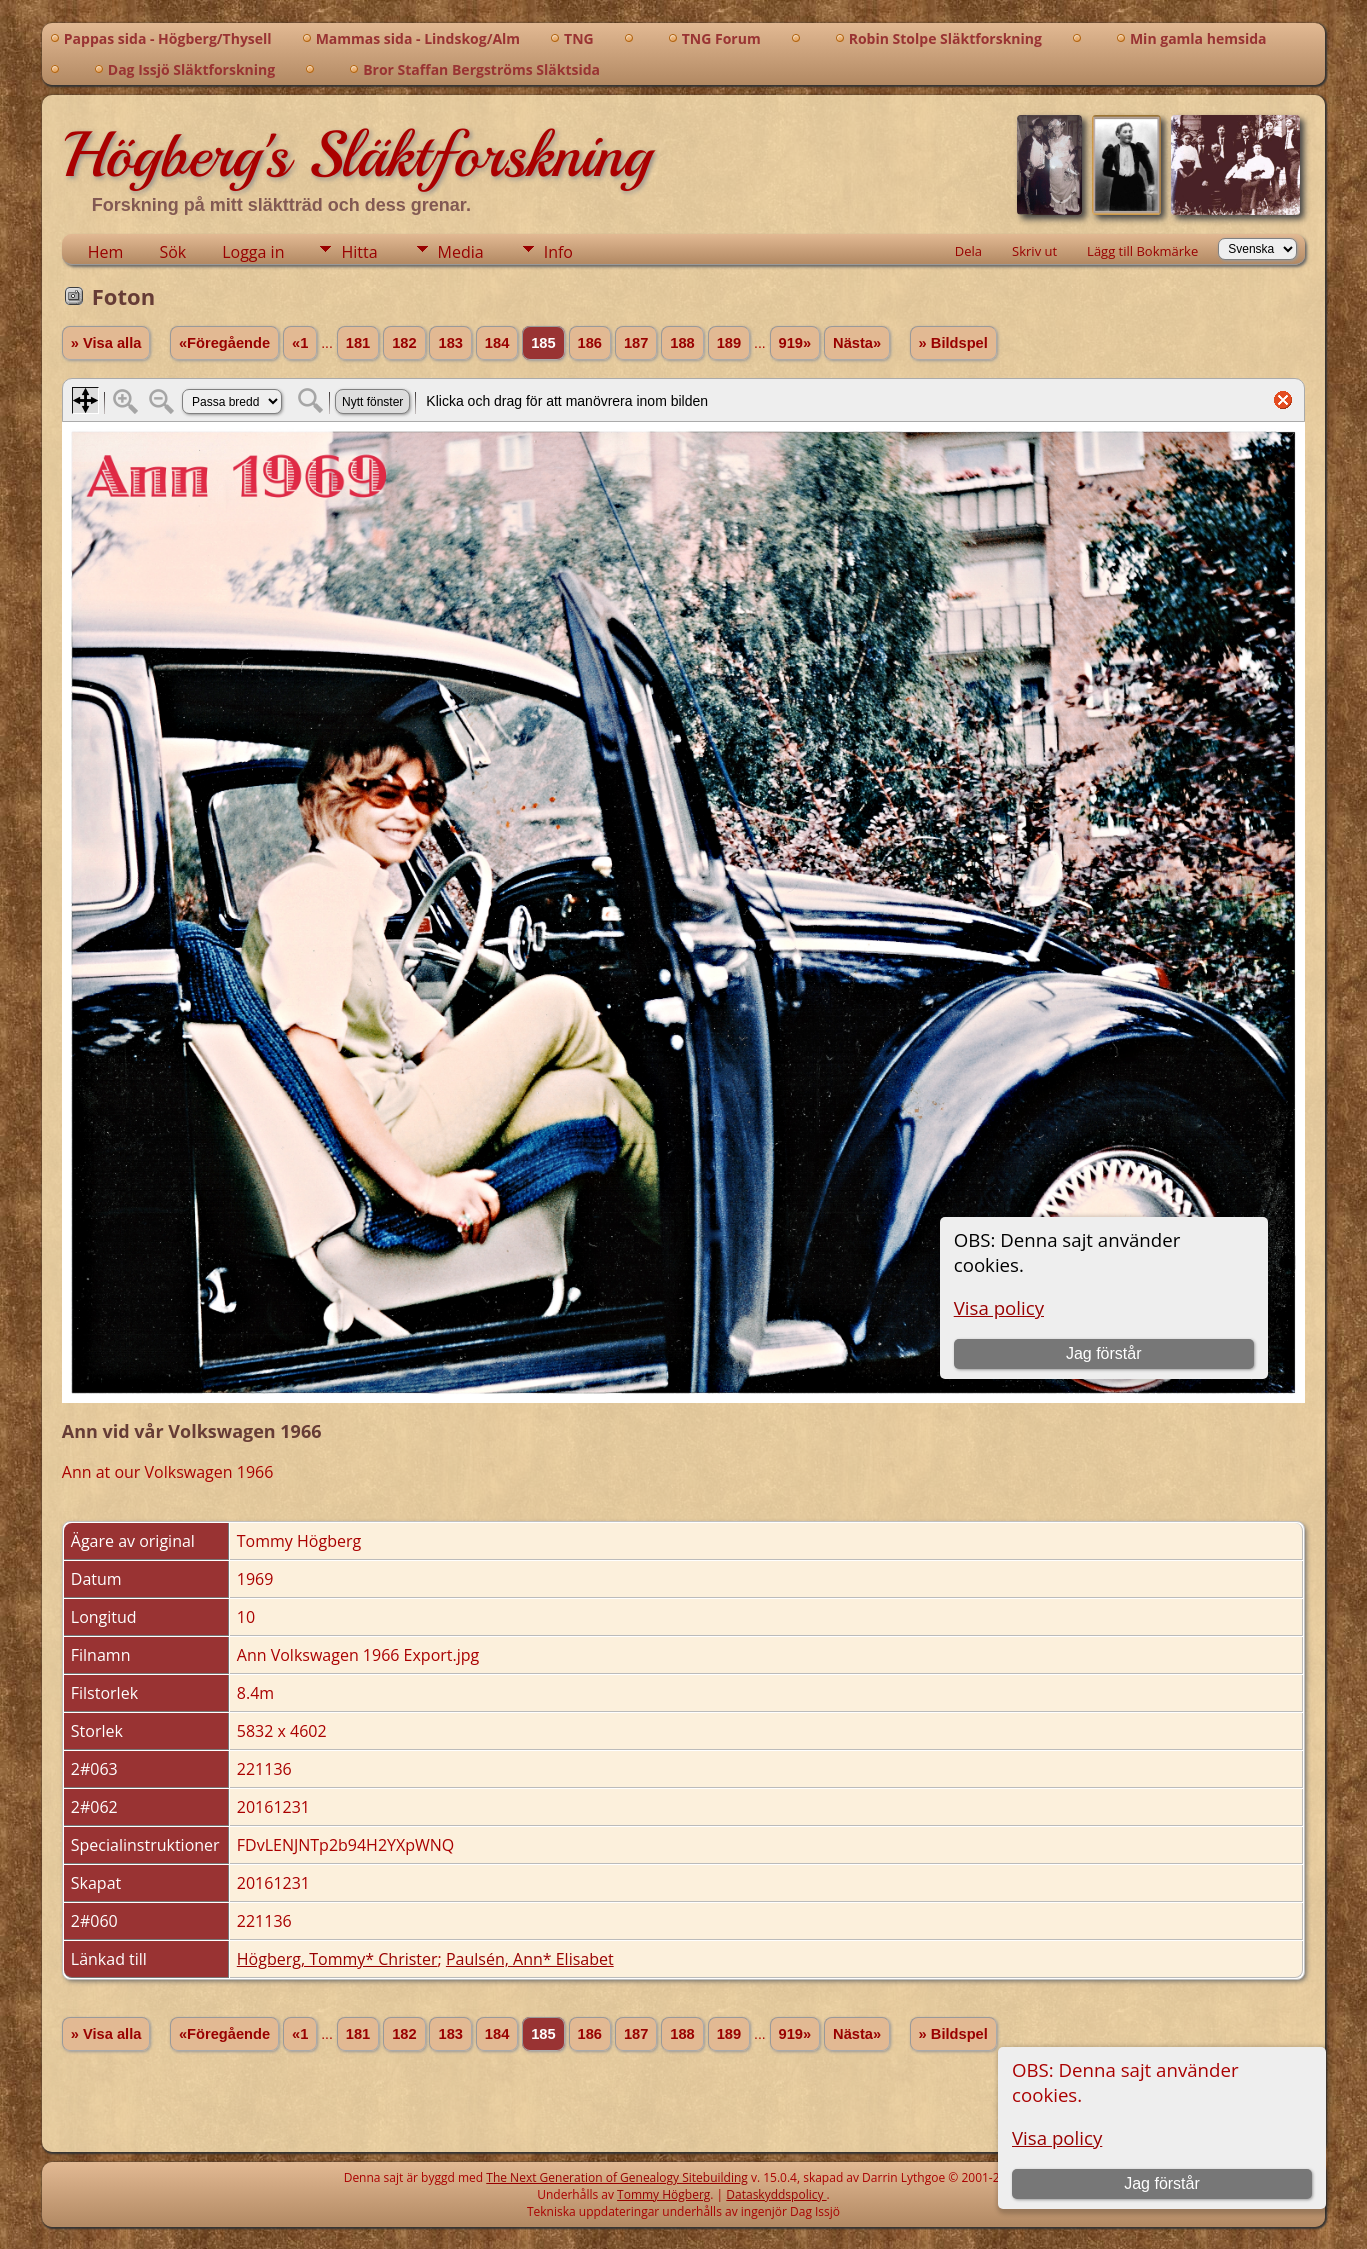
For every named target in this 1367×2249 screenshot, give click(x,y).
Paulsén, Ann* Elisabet (530, 1959)
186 (590, 343)
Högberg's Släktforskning (356, 155)
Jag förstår (1162, 2183)
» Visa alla (106, 343)
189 (729, 343)
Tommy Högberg (663, 2194)
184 (497, 343)
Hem (106, 252)
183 (450, 343)
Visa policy (1057, 2137)
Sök (172, 252)
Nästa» (857, 343)
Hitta (359, 252)
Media (461, 252)
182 (404, 343)
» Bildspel (953, 343)
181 (358, 343)
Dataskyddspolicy (776, 2194)
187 (636, 343)
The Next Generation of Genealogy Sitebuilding (617, 2177)
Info (558, 252)
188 (682, 343)
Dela (968, 251)
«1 (300, 343)
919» (795, 343)
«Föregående (224, 343)
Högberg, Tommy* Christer (337, 1959)
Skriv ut (1034, 251)
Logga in (253, 252)
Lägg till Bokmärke (1142, 251)
